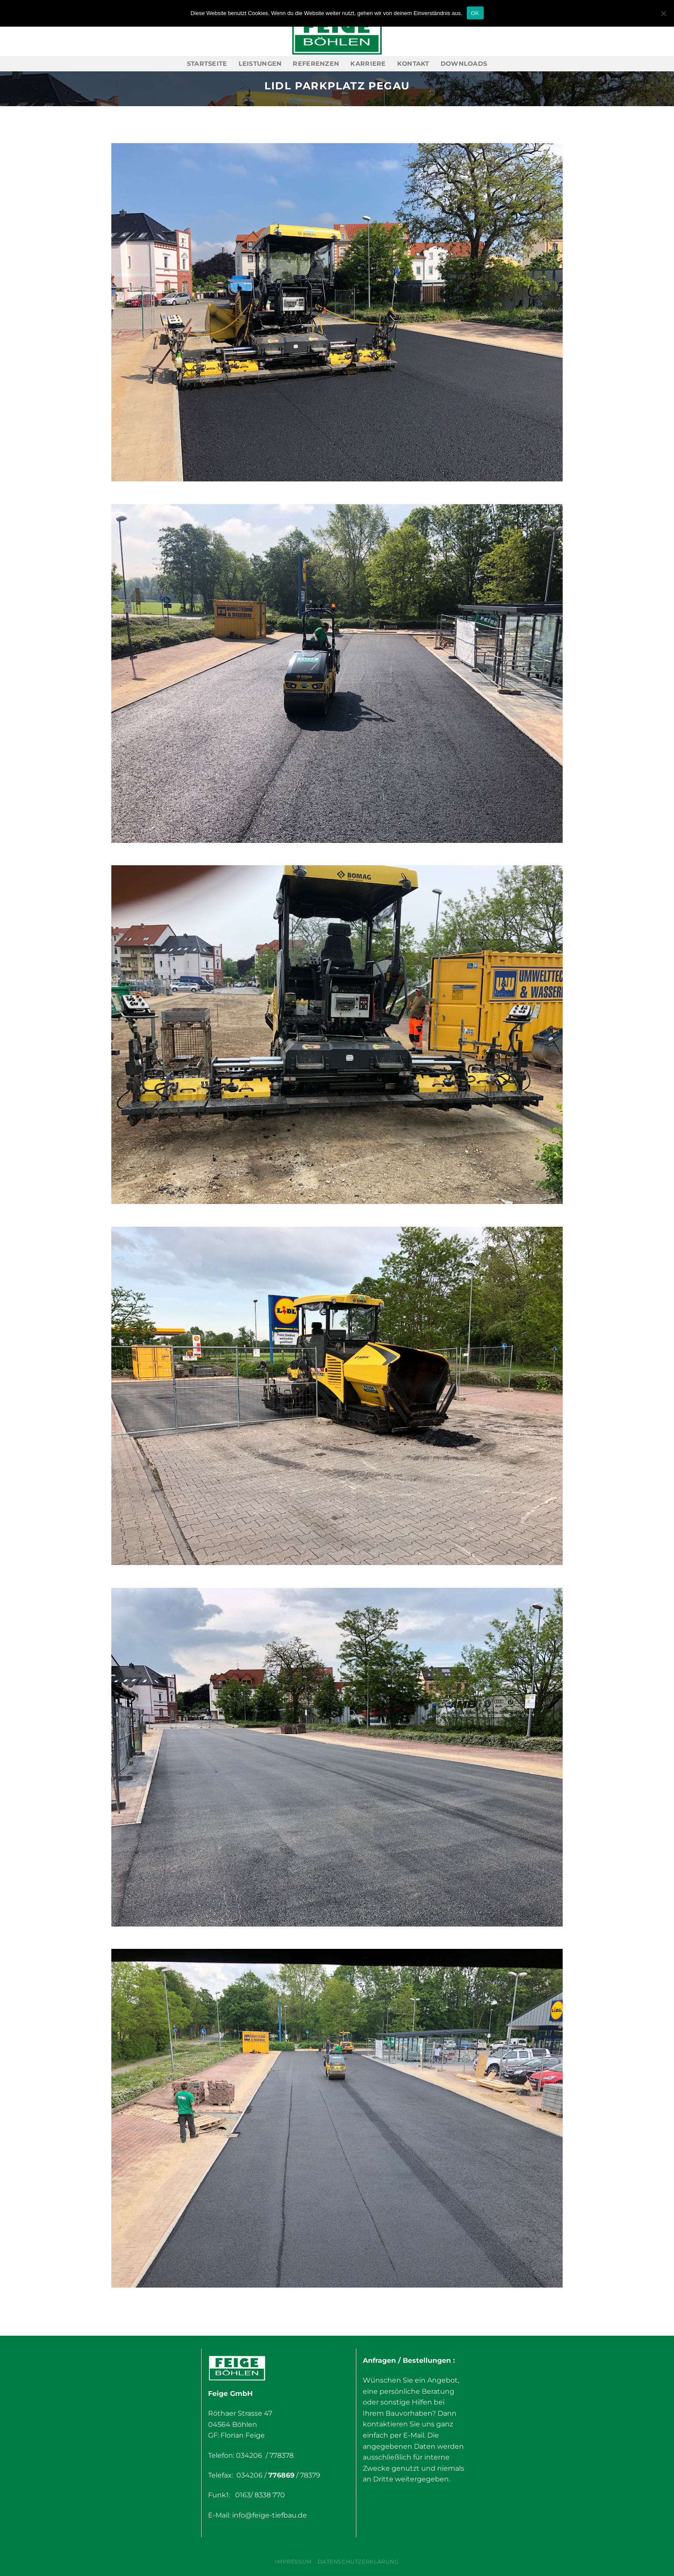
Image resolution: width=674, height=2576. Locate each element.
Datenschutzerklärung (358, 2561)
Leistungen (260, 63)
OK (475, 13)
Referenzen (316, 63)
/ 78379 (307, 2475)
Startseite (207, 63)
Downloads (464, 63)
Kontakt (413, 63)
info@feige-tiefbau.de (269, 2515)
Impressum (293, 2561)
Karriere (368, 63)
